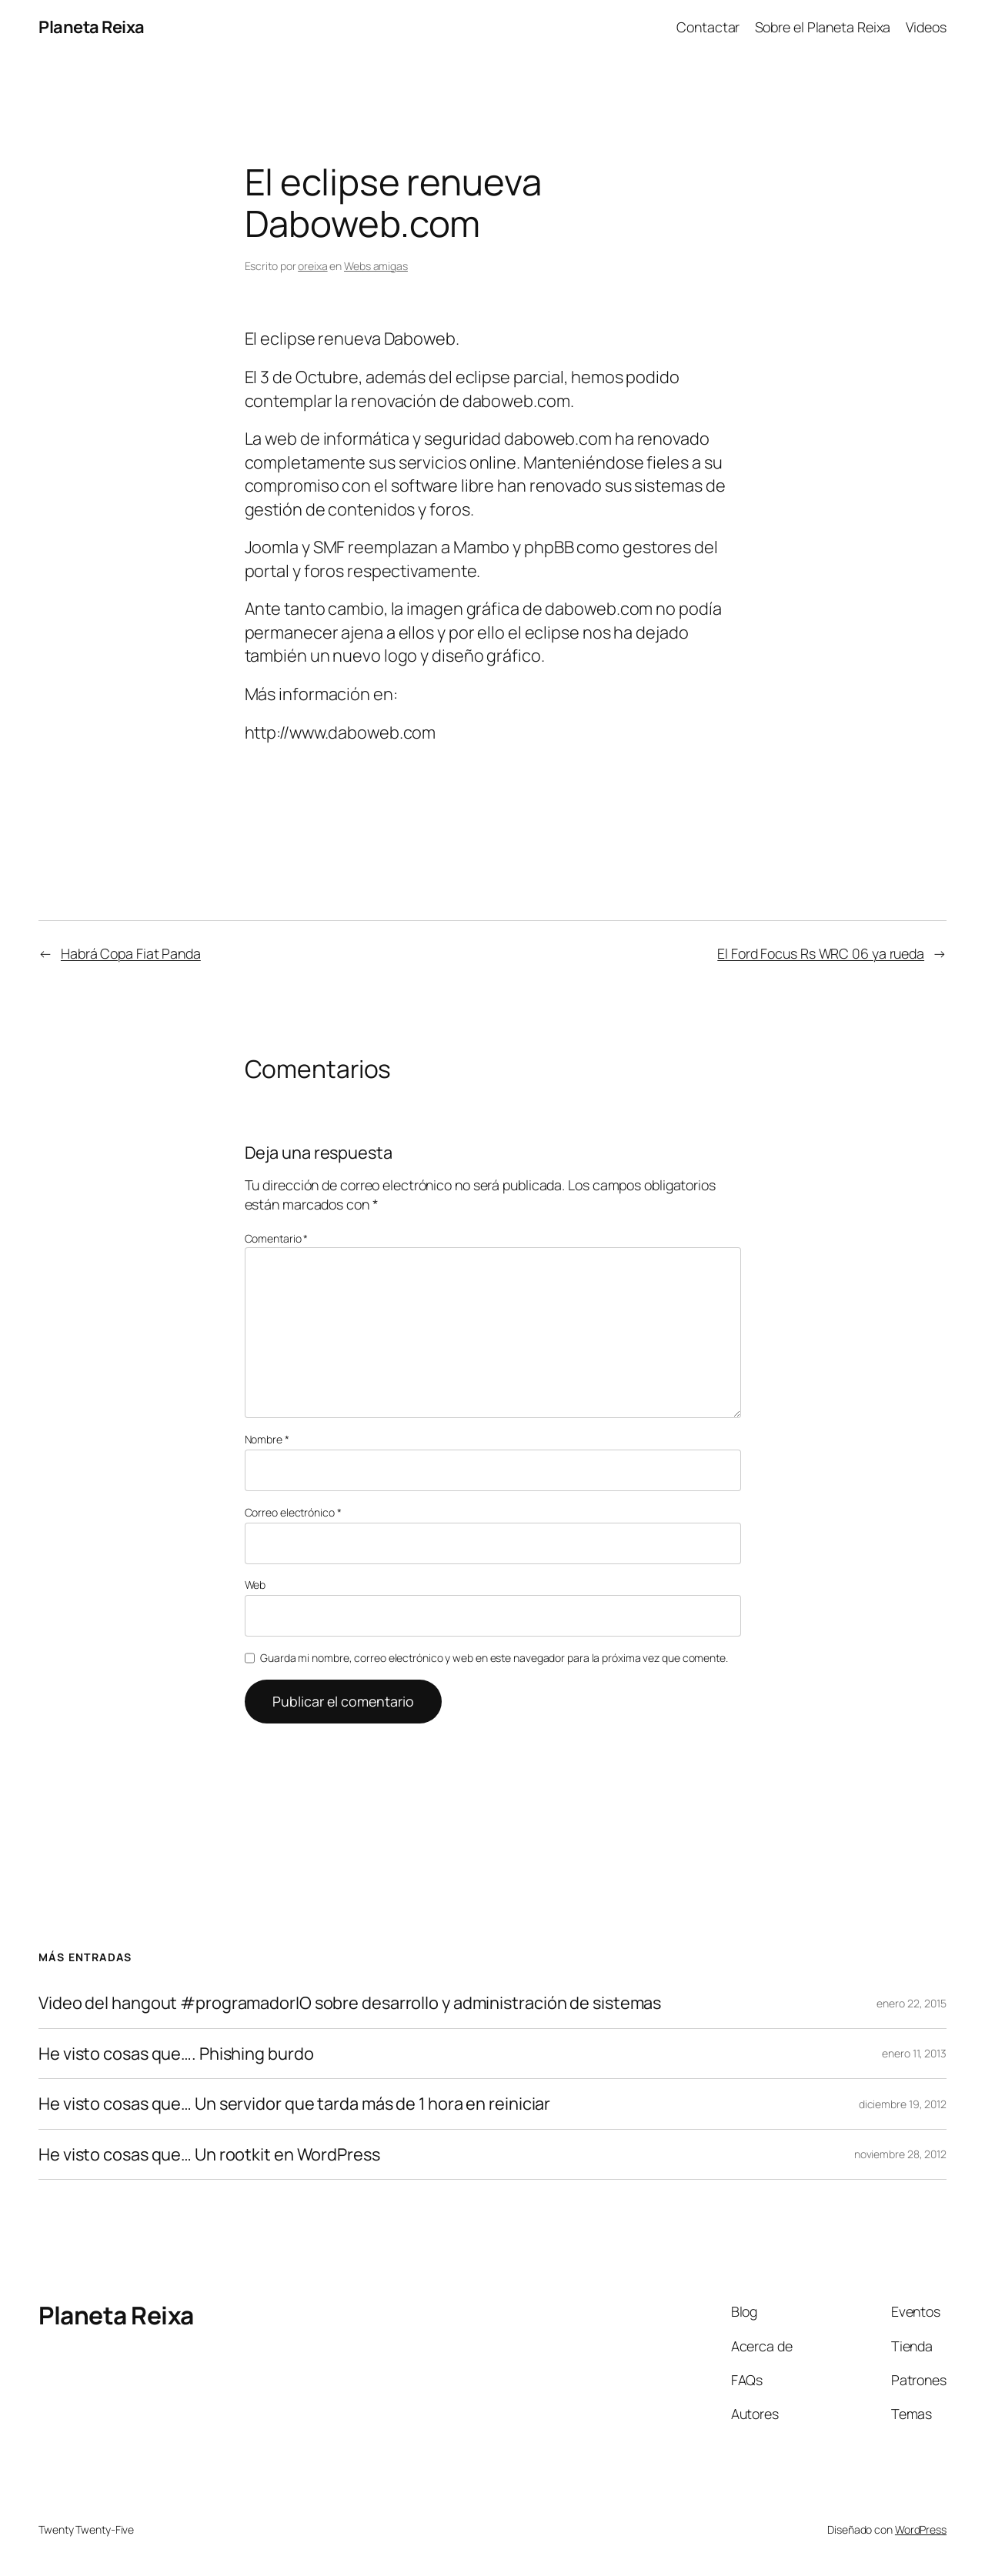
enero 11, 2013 (914, 2053)
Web (255, 1584)
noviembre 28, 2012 (900, 2154)
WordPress (921, 2529)
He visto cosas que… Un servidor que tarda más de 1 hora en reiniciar (294, 2103)
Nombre (267, 1439)
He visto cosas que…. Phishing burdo (176, 2053)
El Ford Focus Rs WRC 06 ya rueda (820, 953)
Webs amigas (376, 266)
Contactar (708, 27)
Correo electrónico (293, 1512)
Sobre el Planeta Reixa (823, 27)
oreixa (312, 266)
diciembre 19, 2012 (903, 2104)
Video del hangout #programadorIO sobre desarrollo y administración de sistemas (349, 2003)
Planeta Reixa (91, 26)
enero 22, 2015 (911, 2003)
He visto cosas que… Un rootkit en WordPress (209, 2154)
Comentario (277, 1238)
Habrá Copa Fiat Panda (131, 953)
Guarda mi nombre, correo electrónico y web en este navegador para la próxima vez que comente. (494, 1657)
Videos (926, 27)
